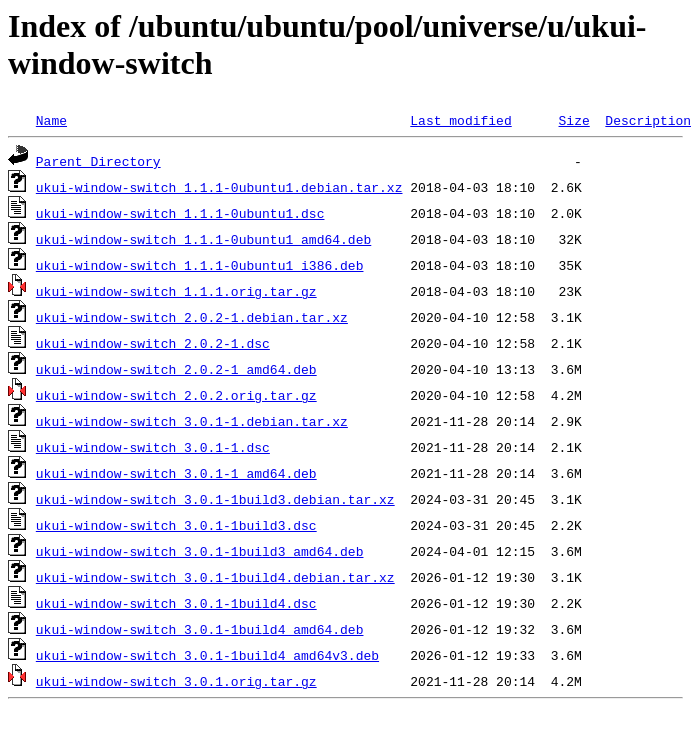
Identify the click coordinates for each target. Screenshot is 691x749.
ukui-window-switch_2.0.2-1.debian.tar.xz (192, 317)
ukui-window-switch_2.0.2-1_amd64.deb (176, 369)
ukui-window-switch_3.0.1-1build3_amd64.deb (200, 551)
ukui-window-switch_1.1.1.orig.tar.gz (176, 291)
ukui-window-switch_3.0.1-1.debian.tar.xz (192, 421)
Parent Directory (98, 161)
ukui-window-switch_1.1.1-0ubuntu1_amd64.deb (203, 239)
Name (51, 120)
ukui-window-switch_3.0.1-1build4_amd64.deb (200, 629)
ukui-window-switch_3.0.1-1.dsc (153, 447)
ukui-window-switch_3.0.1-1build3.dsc (176, 525)
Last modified (460, 120)
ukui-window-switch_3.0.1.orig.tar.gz (176, 681)
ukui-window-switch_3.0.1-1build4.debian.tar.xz (215, 577)
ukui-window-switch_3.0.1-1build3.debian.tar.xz (215, 499)
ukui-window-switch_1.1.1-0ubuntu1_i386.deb (200, 265)
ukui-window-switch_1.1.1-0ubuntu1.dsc (180, 213)
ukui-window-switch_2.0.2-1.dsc (153, 343)
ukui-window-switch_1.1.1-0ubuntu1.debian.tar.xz (219, 187)
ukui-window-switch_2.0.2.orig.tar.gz (176, 395)
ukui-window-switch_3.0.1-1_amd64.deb (176, 473)
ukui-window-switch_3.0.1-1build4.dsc (176, 603)
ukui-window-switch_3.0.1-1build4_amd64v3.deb (207, 655)
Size (573, 120)
